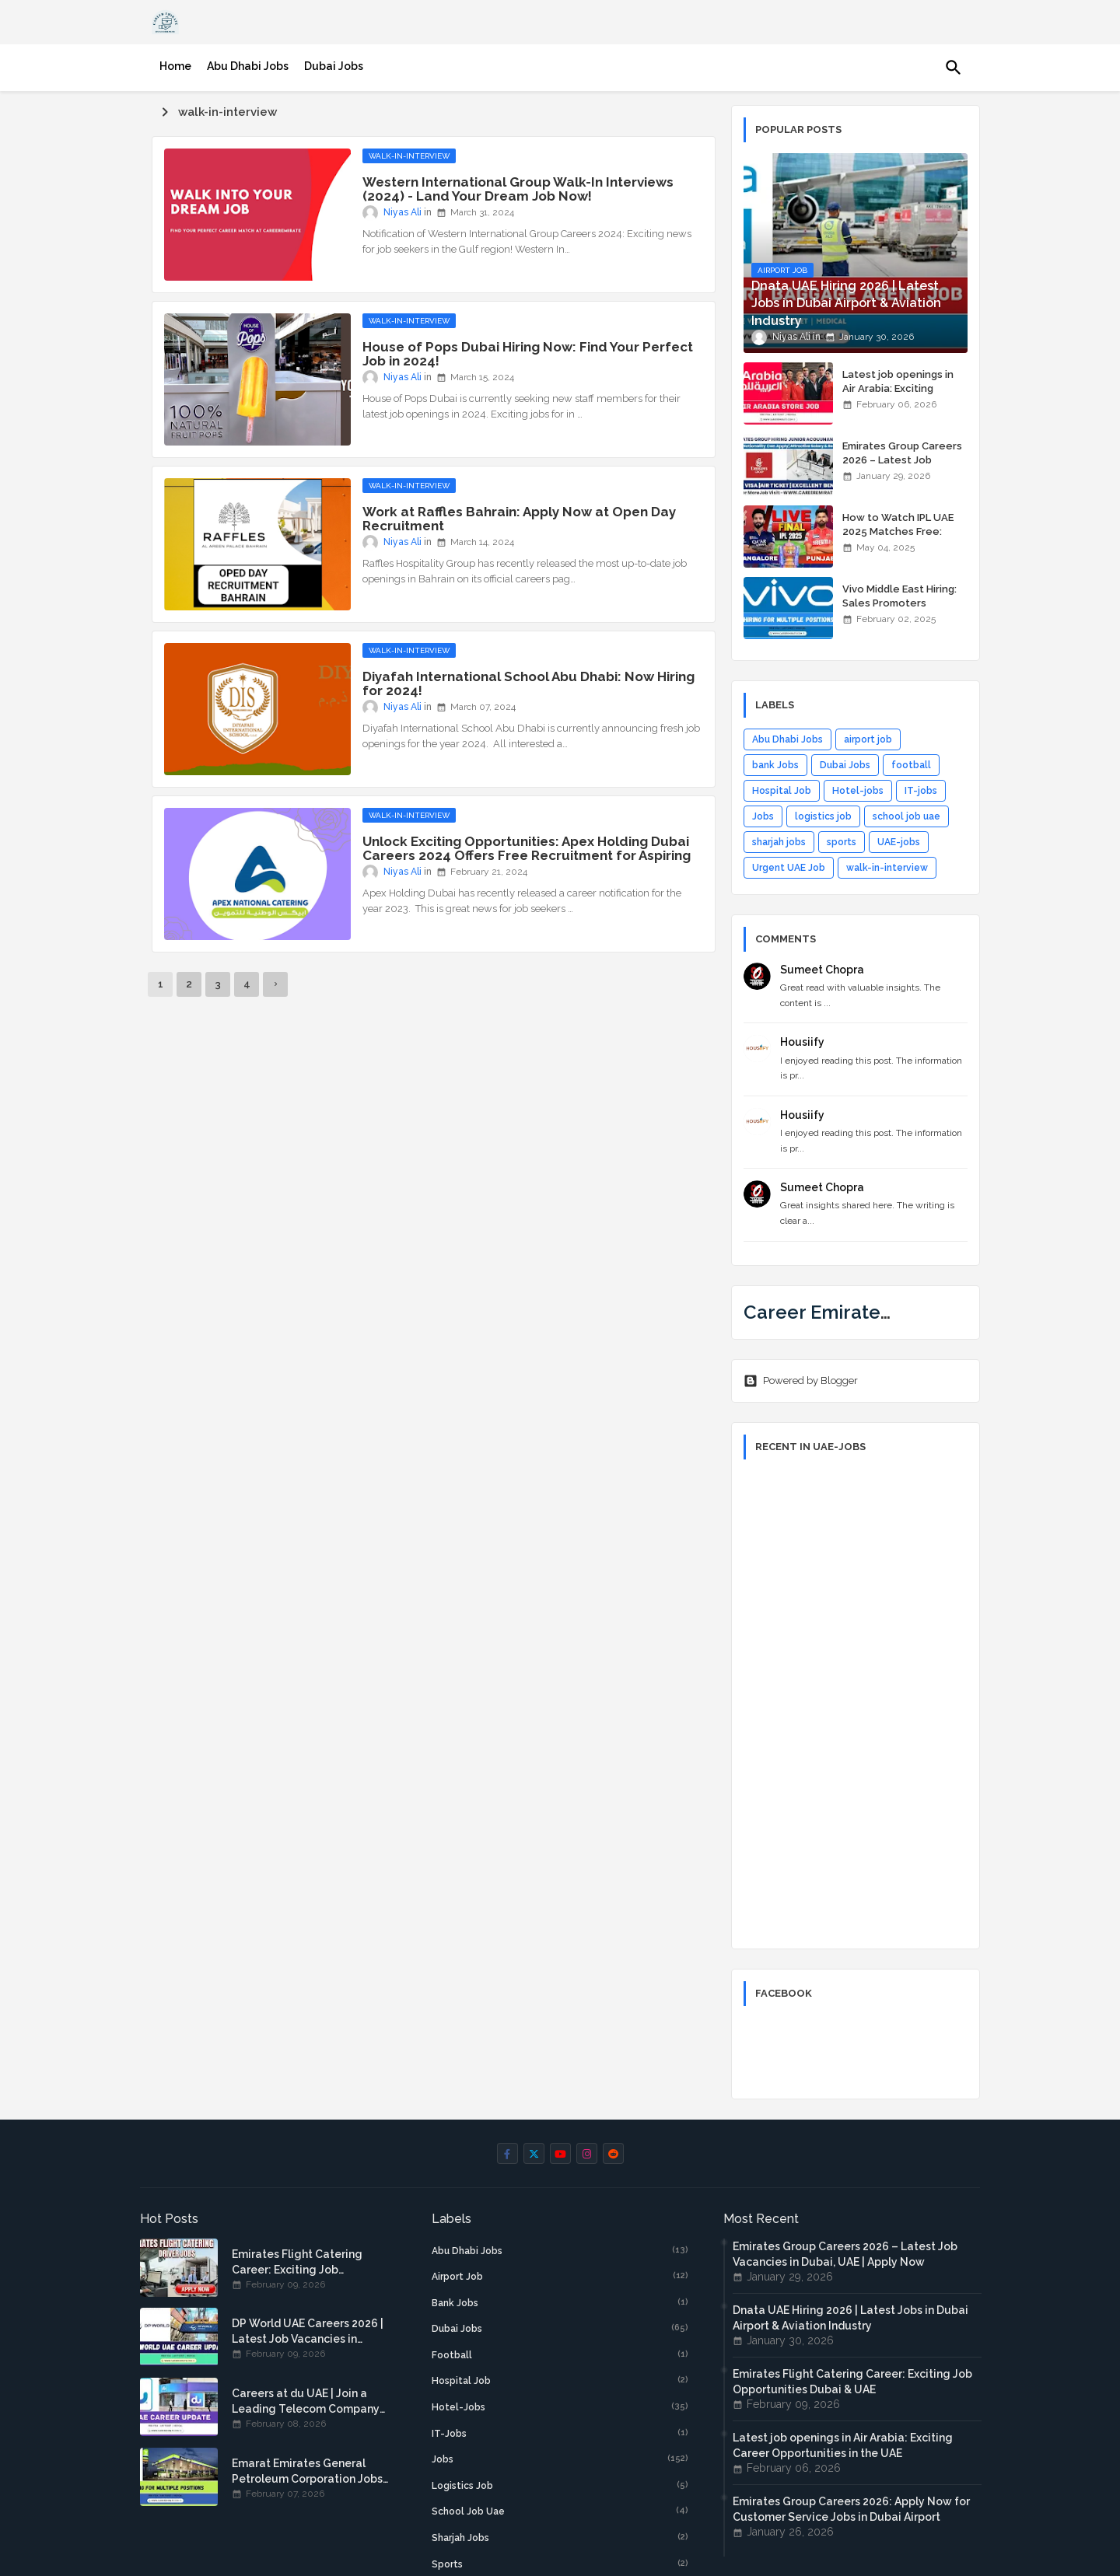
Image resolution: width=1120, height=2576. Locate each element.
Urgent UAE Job (788, 867)
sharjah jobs (779, 842)
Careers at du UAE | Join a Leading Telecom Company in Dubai (306, 2402)
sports (841, 842)
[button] (953, 67)
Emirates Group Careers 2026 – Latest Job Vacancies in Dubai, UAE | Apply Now (903, 467)
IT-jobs (921, 790)
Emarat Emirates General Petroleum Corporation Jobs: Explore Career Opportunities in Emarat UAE (309, 2472)
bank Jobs (775, 765)
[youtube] (560, 2153)
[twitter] (533, 2153)
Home (175, 66)
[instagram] (586, 2153)
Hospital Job (781, 790)
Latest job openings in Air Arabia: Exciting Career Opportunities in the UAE (901, 396)
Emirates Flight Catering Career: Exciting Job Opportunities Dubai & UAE (303, 2262)
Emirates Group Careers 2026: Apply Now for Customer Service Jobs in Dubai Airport (851, 2509)
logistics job (823, 816)
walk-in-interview (887, 867)
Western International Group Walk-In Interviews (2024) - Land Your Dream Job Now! (518, 189)
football (911, 765)
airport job (868, 739)
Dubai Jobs (333, 66)
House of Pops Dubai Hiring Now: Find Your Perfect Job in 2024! (527, 354)
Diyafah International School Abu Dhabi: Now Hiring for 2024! (528, 683)
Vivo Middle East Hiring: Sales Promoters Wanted (899, 603)
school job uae (906, 816)
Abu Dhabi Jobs (248, 66)
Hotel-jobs (858, 790)
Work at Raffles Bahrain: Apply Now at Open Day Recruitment (519, 519)
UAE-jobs (898, 842)
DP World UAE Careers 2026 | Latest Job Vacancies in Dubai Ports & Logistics (307, 2332)
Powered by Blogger (801, 1381)
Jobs (763, 816)
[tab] (175, 66)
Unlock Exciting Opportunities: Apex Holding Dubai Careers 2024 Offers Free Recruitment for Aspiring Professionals (526, 855)
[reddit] (613, 2153)
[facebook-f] (507, 2153)
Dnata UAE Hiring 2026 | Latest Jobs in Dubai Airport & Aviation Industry (850, 2318)
